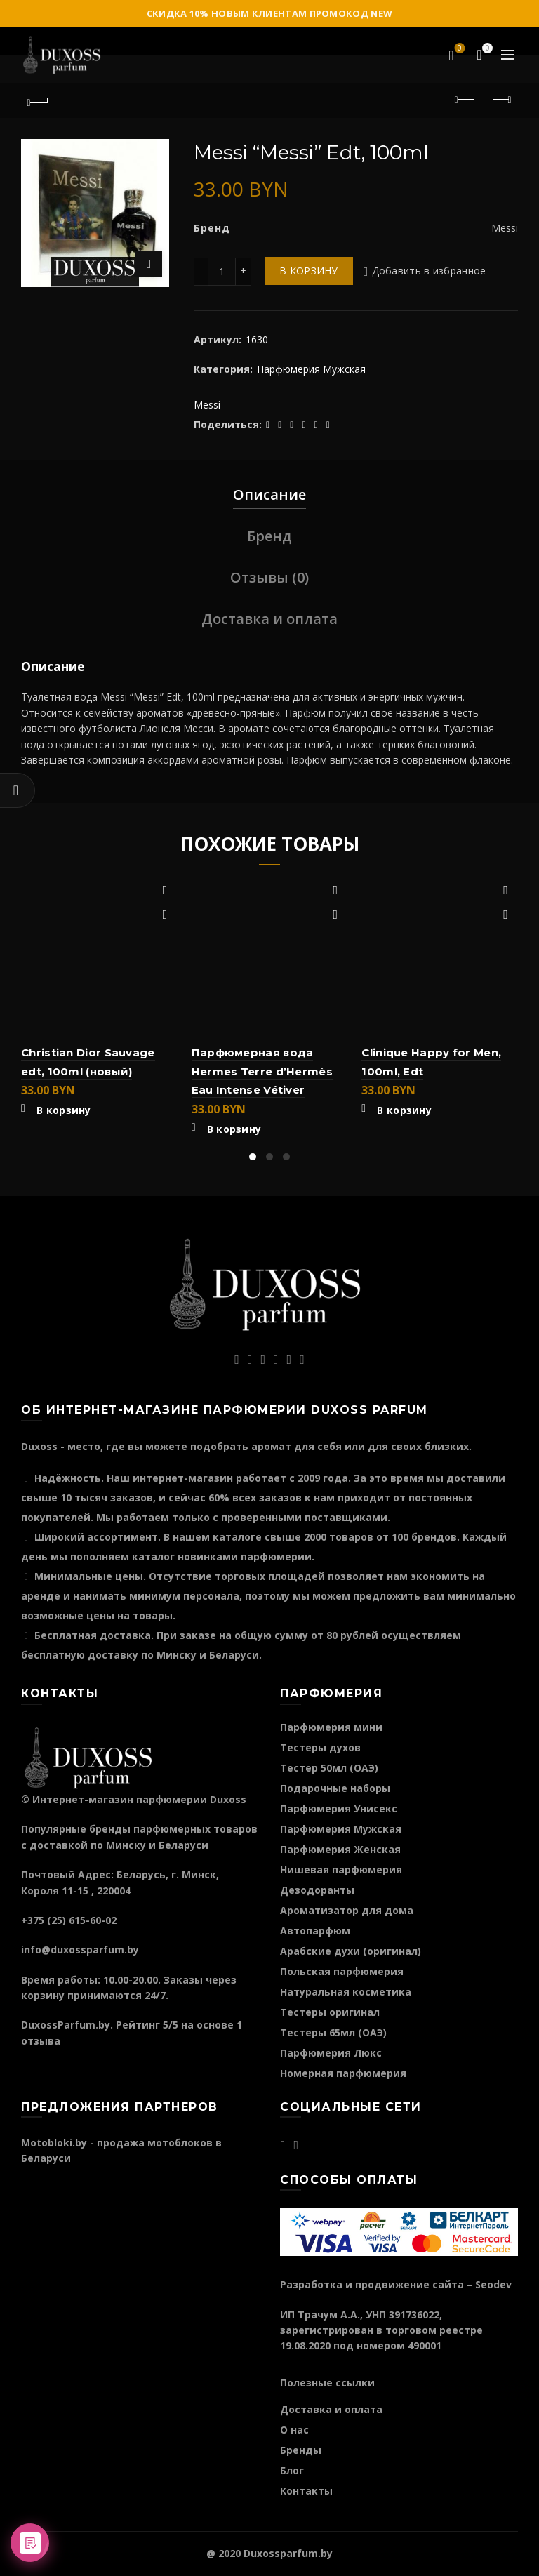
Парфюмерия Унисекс (338, 1808)
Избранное (459, 49)
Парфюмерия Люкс (331, 2052)
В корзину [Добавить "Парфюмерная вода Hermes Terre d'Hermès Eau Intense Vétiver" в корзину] (234, 1129)
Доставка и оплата (269, 618)
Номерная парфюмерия (343, 2073)
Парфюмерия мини (331, 1727)
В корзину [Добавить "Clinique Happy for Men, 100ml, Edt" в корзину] (404, 1110)
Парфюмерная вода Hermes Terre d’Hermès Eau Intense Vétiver (262, 1071)
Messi (207, 404)
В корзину (308, 270)
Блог (292, 2470)
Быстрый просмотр (165, 915)
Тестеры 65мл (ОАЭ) (333, 2032)
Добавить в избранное (429, 270)
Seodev (493, 2284)
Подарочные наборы (335, 1788)
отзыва (40, 2040)
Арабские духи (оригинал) (350, 1951)
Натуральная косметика (345, 1991)
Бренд (269, 535)
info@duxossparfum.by (80, 1949)
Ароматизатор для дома (346, 1910)
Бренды (300, 2450)
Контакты (306, 2490)
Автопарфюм (315, 1930)
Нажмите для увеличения (148, 264)
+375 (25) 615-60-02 (69, 1920)
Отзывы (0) (269, 577)
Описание (269, 494)
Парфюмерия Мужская (311, 369)
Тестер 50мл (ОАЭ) (329, 1767)
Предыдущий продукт (466, 99)
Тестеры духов (320, 1747)
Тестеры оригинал (330, 2012)
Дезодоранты (317, 1890)
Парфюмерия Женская (340, 1849)
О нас (294, 2429)
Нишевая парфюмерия (341, 1869)
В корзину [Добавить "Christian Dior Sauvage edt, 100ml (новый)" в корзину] (63, 1110)
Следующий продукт (501, 99)
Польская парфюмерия (342, 1971)
